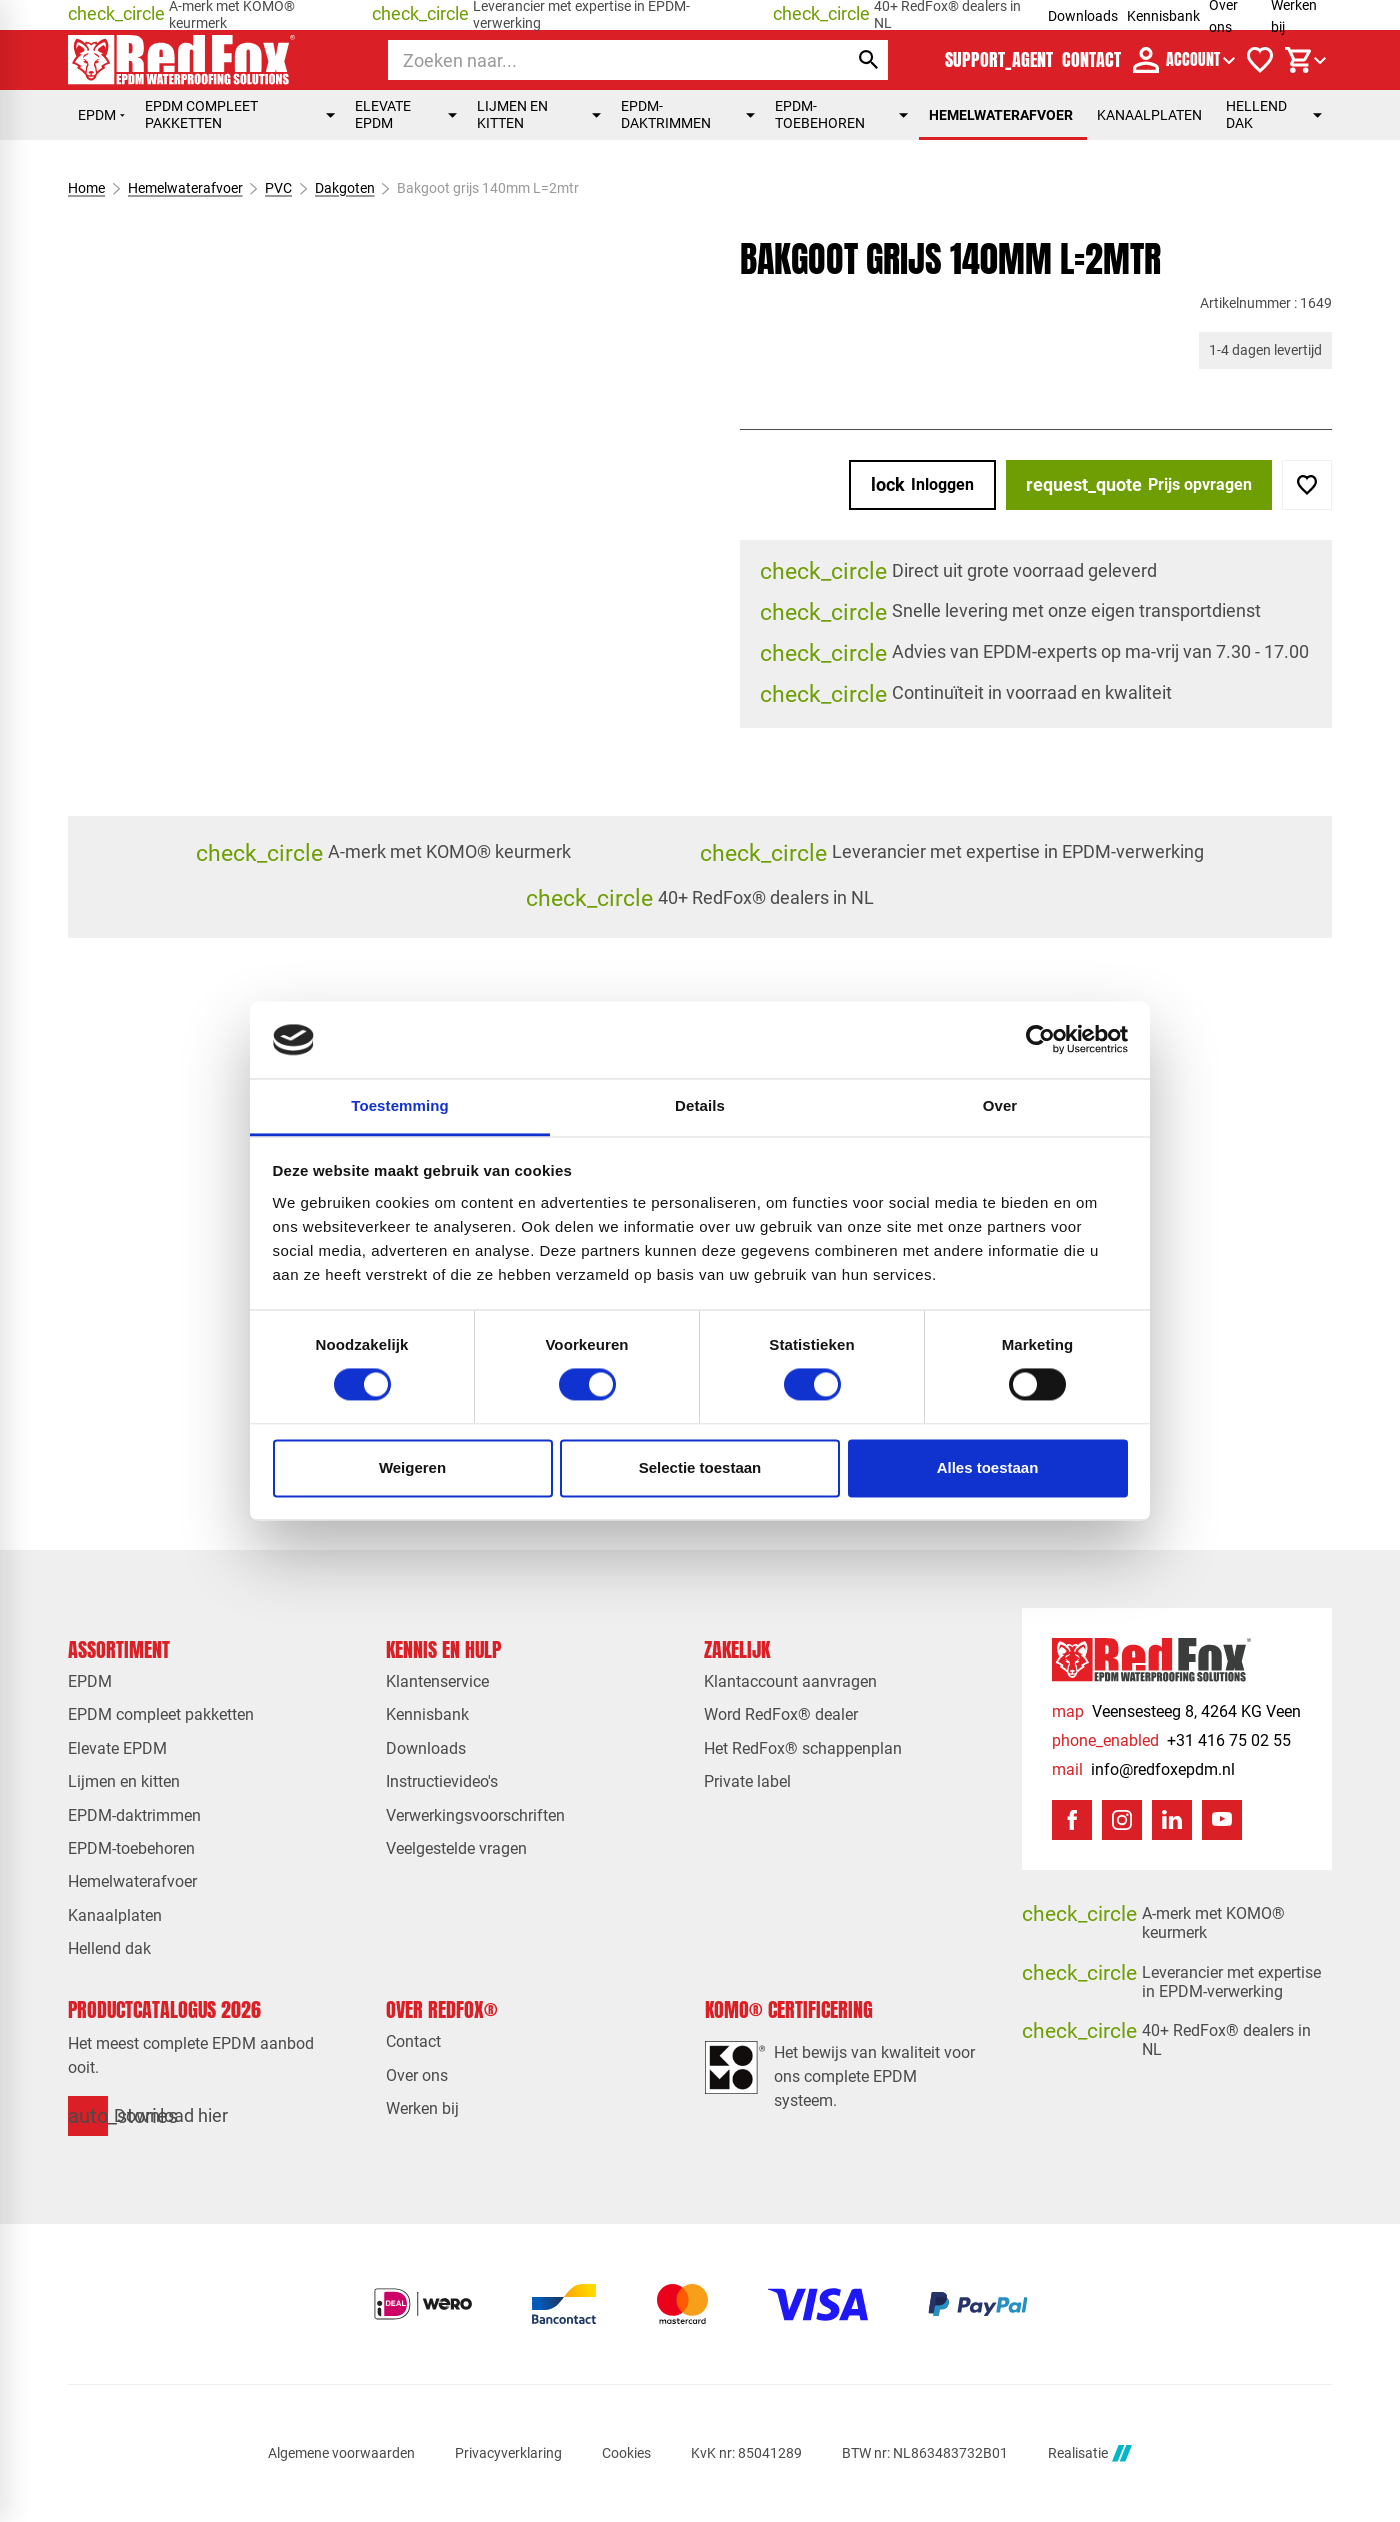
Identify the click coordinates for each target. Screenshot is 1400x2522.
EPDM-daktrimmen (688, 114)
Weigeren (412, 1467)
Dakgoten (345, 188)
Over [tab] (1000, 1105)
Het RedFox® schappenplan (803, 1748)
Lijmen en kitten (539, 114)
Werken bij (422, 2108)
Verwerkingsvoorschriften (475, 1815)
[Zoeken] (599, 60)
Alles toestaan (988, 1467)
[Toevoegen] (1307, 485)
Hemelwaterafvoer (1001, 115)
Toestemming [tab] (400, 1105)
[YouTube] (1222, 1820)
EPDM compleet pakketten (240, 114)
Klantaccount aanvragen (790, 1681)
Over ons (417, 2075)
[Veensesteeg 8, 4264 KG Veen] (1176, 1711)
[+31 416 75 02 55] (1171, 1740)
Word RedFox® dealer (781, 1714)
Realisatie (1090, 2453)
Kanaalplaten (1149, 115)
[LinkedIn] (1172, 1820)
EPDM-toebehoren (842, 114)
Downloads (1083, 16)
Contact (413, 2041)
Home (86, 188)
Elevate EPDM (406, 114)
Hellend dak (1274, 114)
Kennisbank (1163, 16)
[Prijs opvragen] (1139, 485)
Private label (747, 1781)
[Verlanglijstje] (1260, 60)
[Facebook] (1072, 1820)
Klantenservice (437, 1681)
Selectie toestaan (700, 1467)
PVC (278, 188)
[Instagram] (1122, 1820)
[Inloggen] (922, 485)
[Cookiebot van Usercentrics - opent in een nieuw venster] (1040, 1040)
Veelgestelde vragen (456, 1848)
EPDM (101, 115)
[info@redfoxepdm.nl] (1143, 1769)
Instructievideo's (442, 1781)
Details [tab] (700, 1105)
